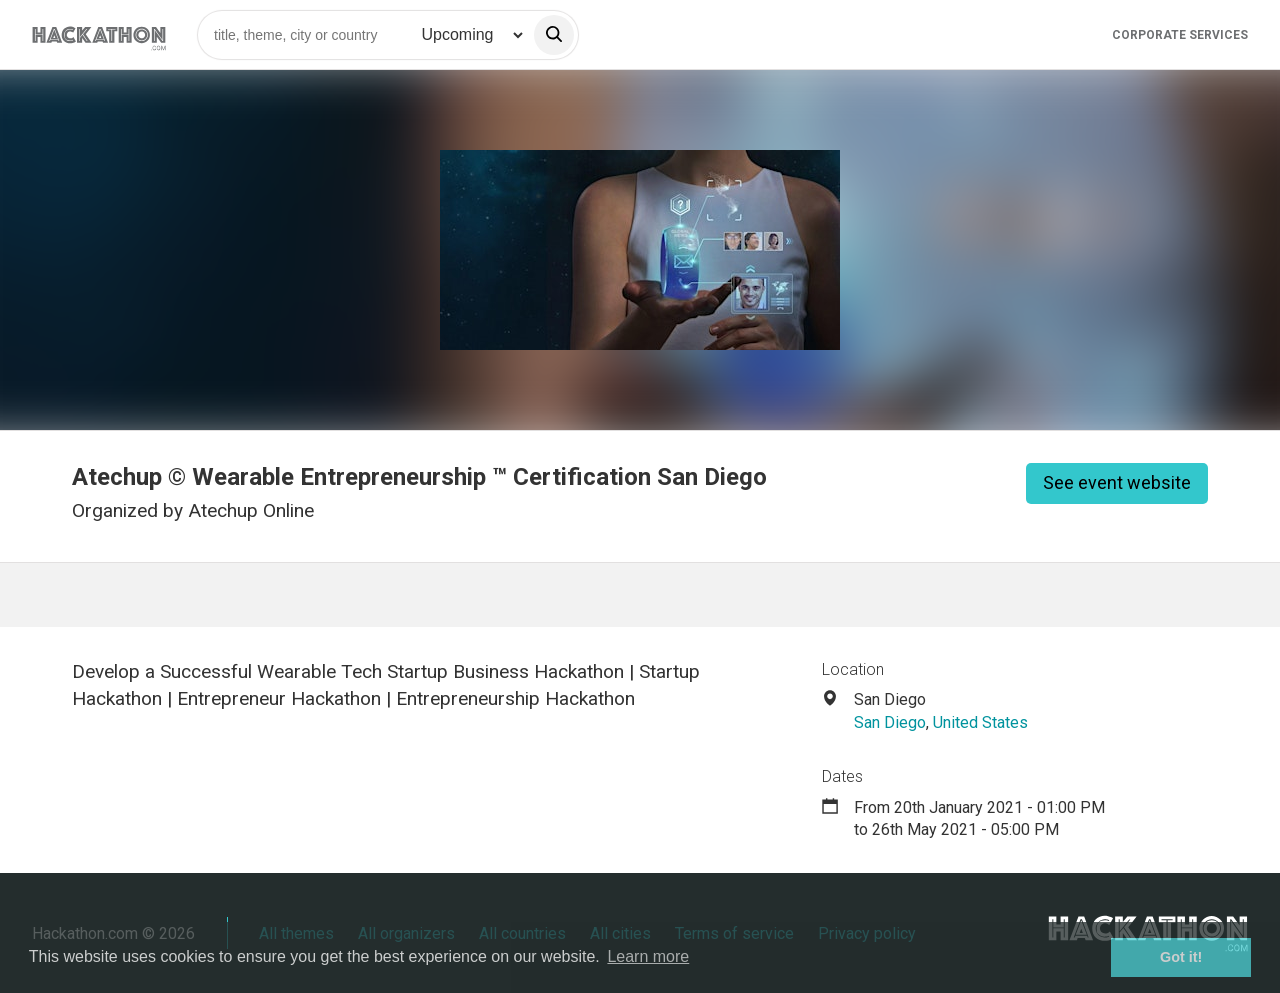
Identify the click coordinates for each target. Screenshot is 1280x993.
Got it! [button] (1181, 957)
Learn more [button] (648, 956)
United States (980, 722)
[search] (554, 35)
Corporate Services (1180, 35)
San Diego (890, 722)
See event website (1117, 482)
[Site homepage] (99, 34)
